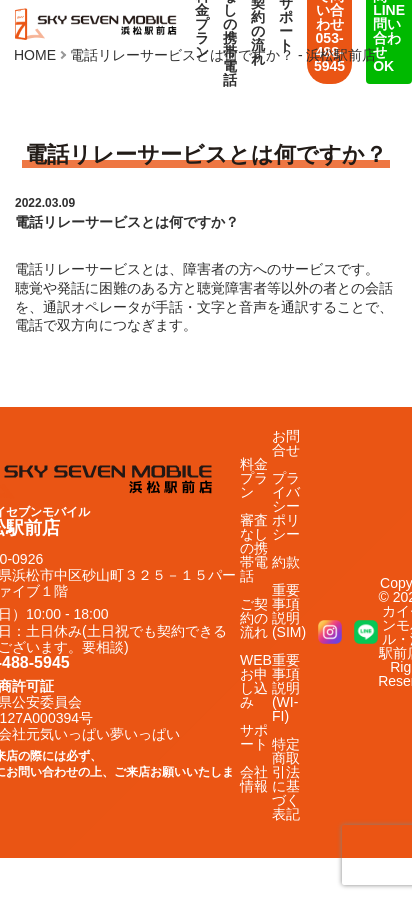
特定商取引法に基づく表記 (286, 779)
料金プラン (254, 478)
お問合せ (286, 443)
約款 (286, 562)
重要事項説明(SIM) (289, 611)
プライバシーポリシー (286, 506)
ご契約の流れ (254, 618)
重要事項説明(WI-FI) (286, 688)
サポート (254, 737)
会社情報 (254, 779)
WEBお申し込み (256, 681)
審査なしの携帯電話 (254, 548)
